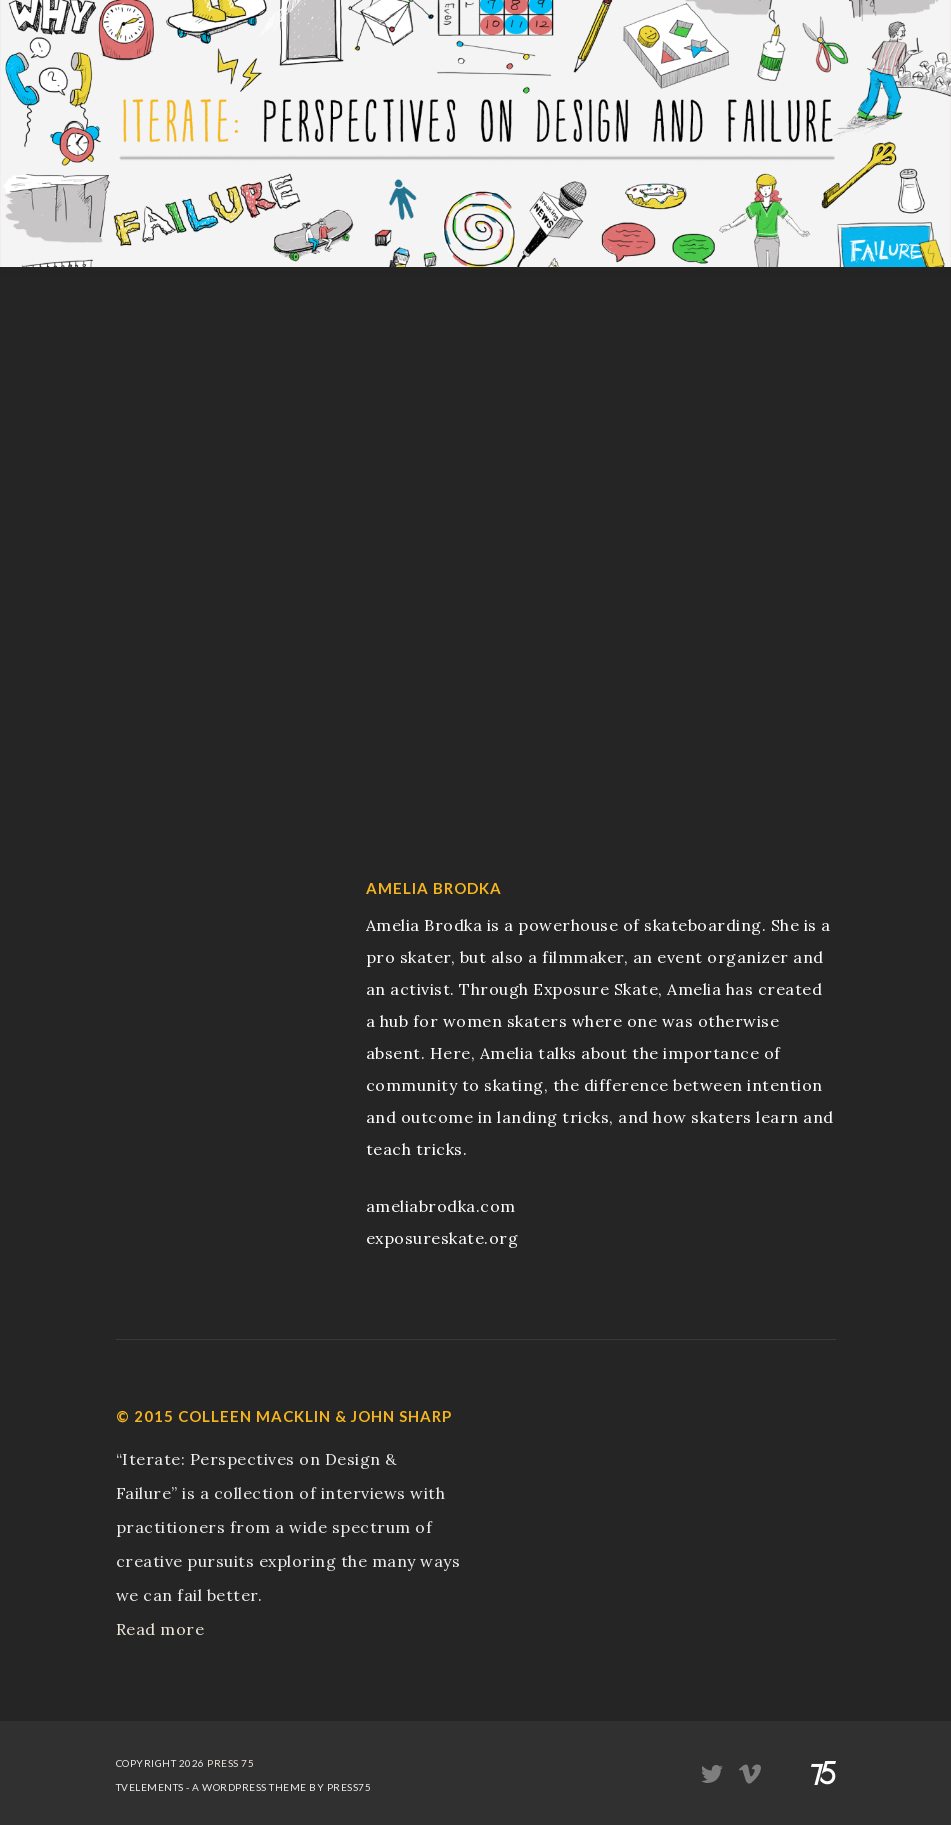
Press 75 (230, 1763)
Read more (160, 1629)
